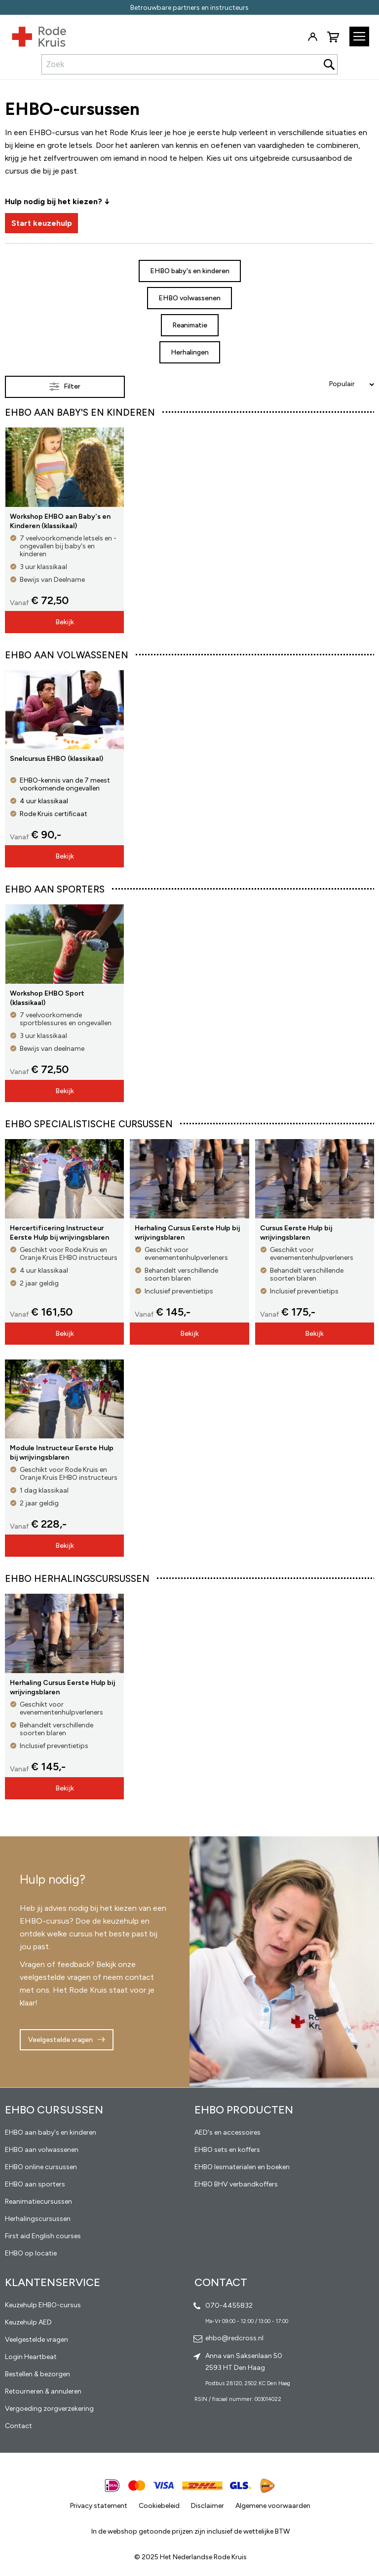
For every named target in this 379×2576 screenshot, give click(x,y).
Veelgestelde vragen (60, 2040)
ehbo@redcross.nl (234, 2338)
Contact (18, 2426)
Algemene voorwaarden (272, 2506)
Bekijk (64, 622)
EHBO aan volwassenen (41, 2150)
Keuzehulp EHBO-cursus (43, 2305)
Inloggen (312, 37)
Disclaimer (207, 2506)
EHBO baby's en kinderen (189, 271)
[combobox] (189, 64)
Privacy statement (98, 2506)
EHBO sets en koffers (227, 2150)
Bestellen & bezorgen (37, 2374)
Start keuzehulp (41, 223)
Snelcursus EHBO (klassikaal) (56, 758)
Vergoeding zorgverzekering (49, 2408)
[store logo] (33, 34)
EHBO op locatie (31, 2253)
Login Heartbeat (31, 2357)
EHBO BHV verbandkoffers (236, 2184)
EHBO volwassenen (189, 298)
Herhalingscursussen (38, 2219)
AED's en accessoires (227, 2132)
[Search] (329, 64)
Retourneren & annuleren (43, 2391)
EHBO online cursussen (41, 2167)
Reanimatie (189, 325)
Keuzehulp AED (28, 2322)
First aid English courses (43, 2236)
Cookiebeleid (159, 2506)
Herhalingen (190, 352)
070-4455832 (229, 2305)
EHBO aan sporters (35, 2184)
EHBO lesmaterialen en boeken (242, 2167)
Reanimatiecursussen (38, 2201)
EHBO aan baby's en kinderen (50, 2132)
